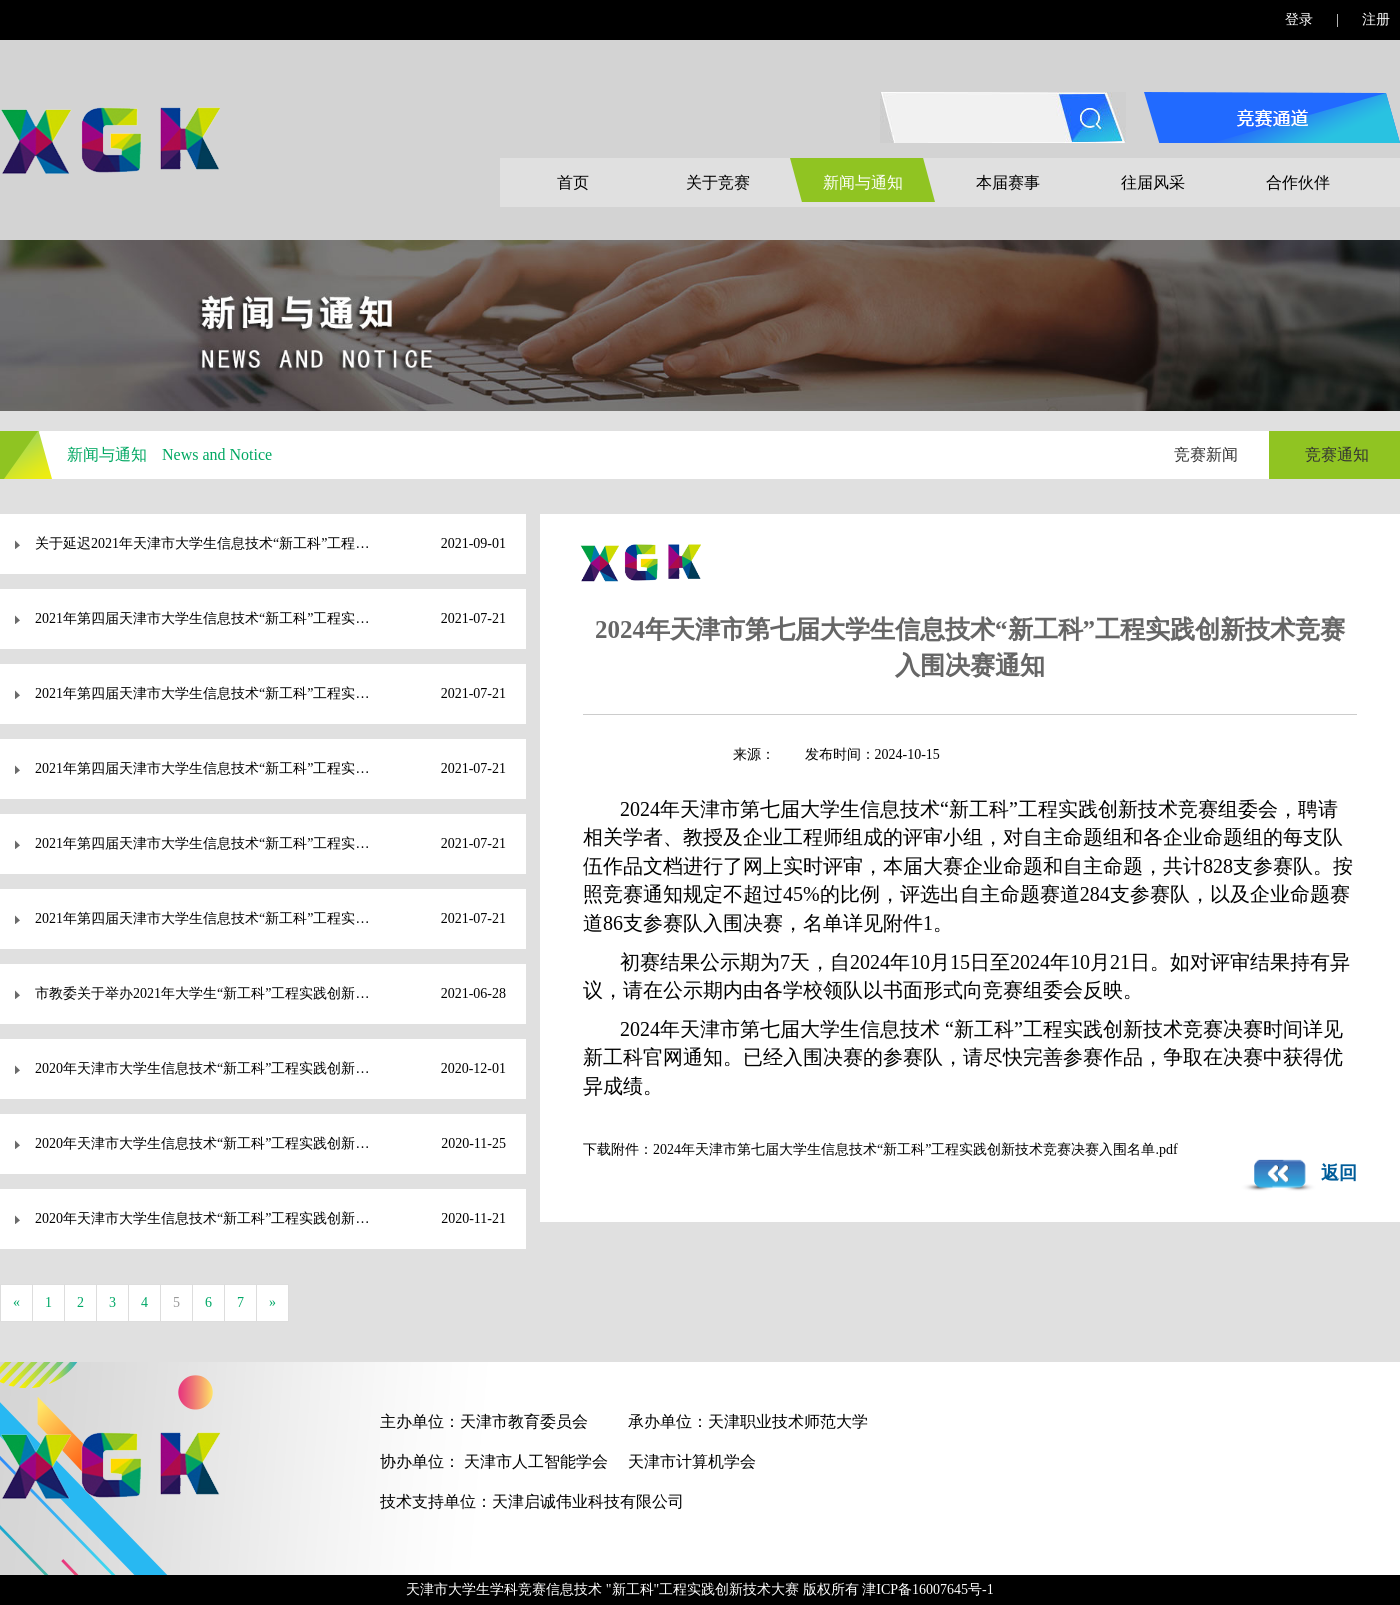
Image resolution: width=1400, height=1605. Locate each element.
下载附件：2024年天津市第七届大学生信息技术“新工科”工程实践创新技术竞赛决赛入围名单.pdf (880, 1149)
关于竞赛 (718, 182)
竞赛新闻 (1206, 454)
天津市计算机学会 (692, 1461)
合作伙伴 (1298, 182)
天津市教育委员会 (524, 1421)
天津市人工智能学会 (536, 1461)
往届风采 (1153, 182)
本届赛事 (1008, 182)
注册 (1376, 19)
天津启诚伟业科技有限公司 (588, 1501)
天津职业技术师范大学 (788, 1421)
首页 (573, 182)
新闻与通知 (863, 182)
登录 (1299, 19)
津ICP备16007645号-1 (927, 1589)
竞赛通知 (1337, 454)
